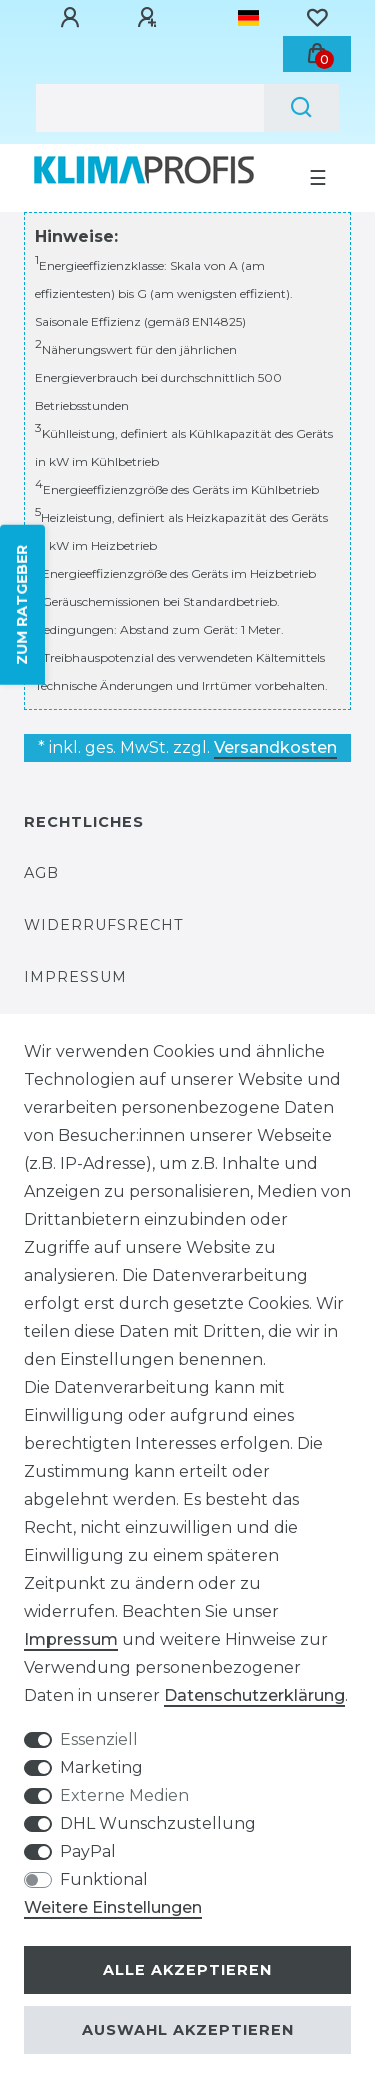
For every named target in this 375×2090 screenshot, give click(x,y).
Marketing (101, 1767)
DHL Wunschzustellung (158, 1823)
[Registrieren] (150, 18)
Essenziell (99, 1739)
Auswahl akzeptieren (188, 2030)
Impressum (75, 977)
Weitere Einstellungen (113, 1907)
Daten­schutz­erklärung (254, 1695)
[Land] (248, 18)
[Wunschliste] (317, 18)
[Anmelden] (73, 18)
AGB (41, 873)
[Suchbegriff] (150, 108)
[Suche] (301, 108)
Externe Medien (124, 1795)
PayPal (88, 1851)
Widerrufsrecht (104, 925)
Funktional (104, 1879)
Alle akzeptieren (187, 1970)
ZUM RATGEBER (22, 605)
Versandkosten (275, 747)
